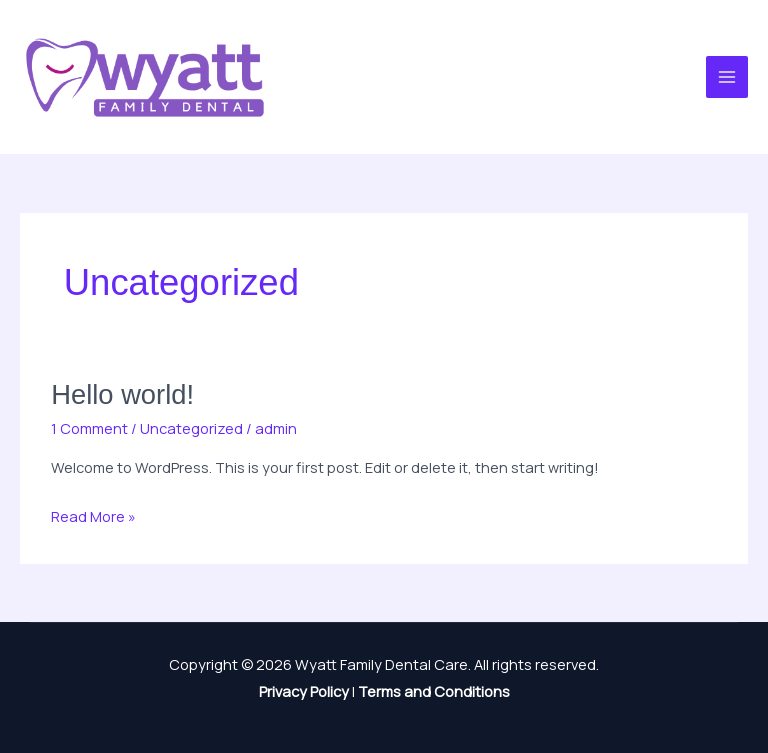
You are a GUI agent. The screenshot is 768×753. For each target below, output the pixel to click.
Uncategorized (191, 428)
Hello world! (122, 394)
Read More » (93, 514)
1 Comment (89, 428)
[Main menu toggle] (727, 77)
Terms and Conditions (434, 691)
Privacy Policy (304, 691)
